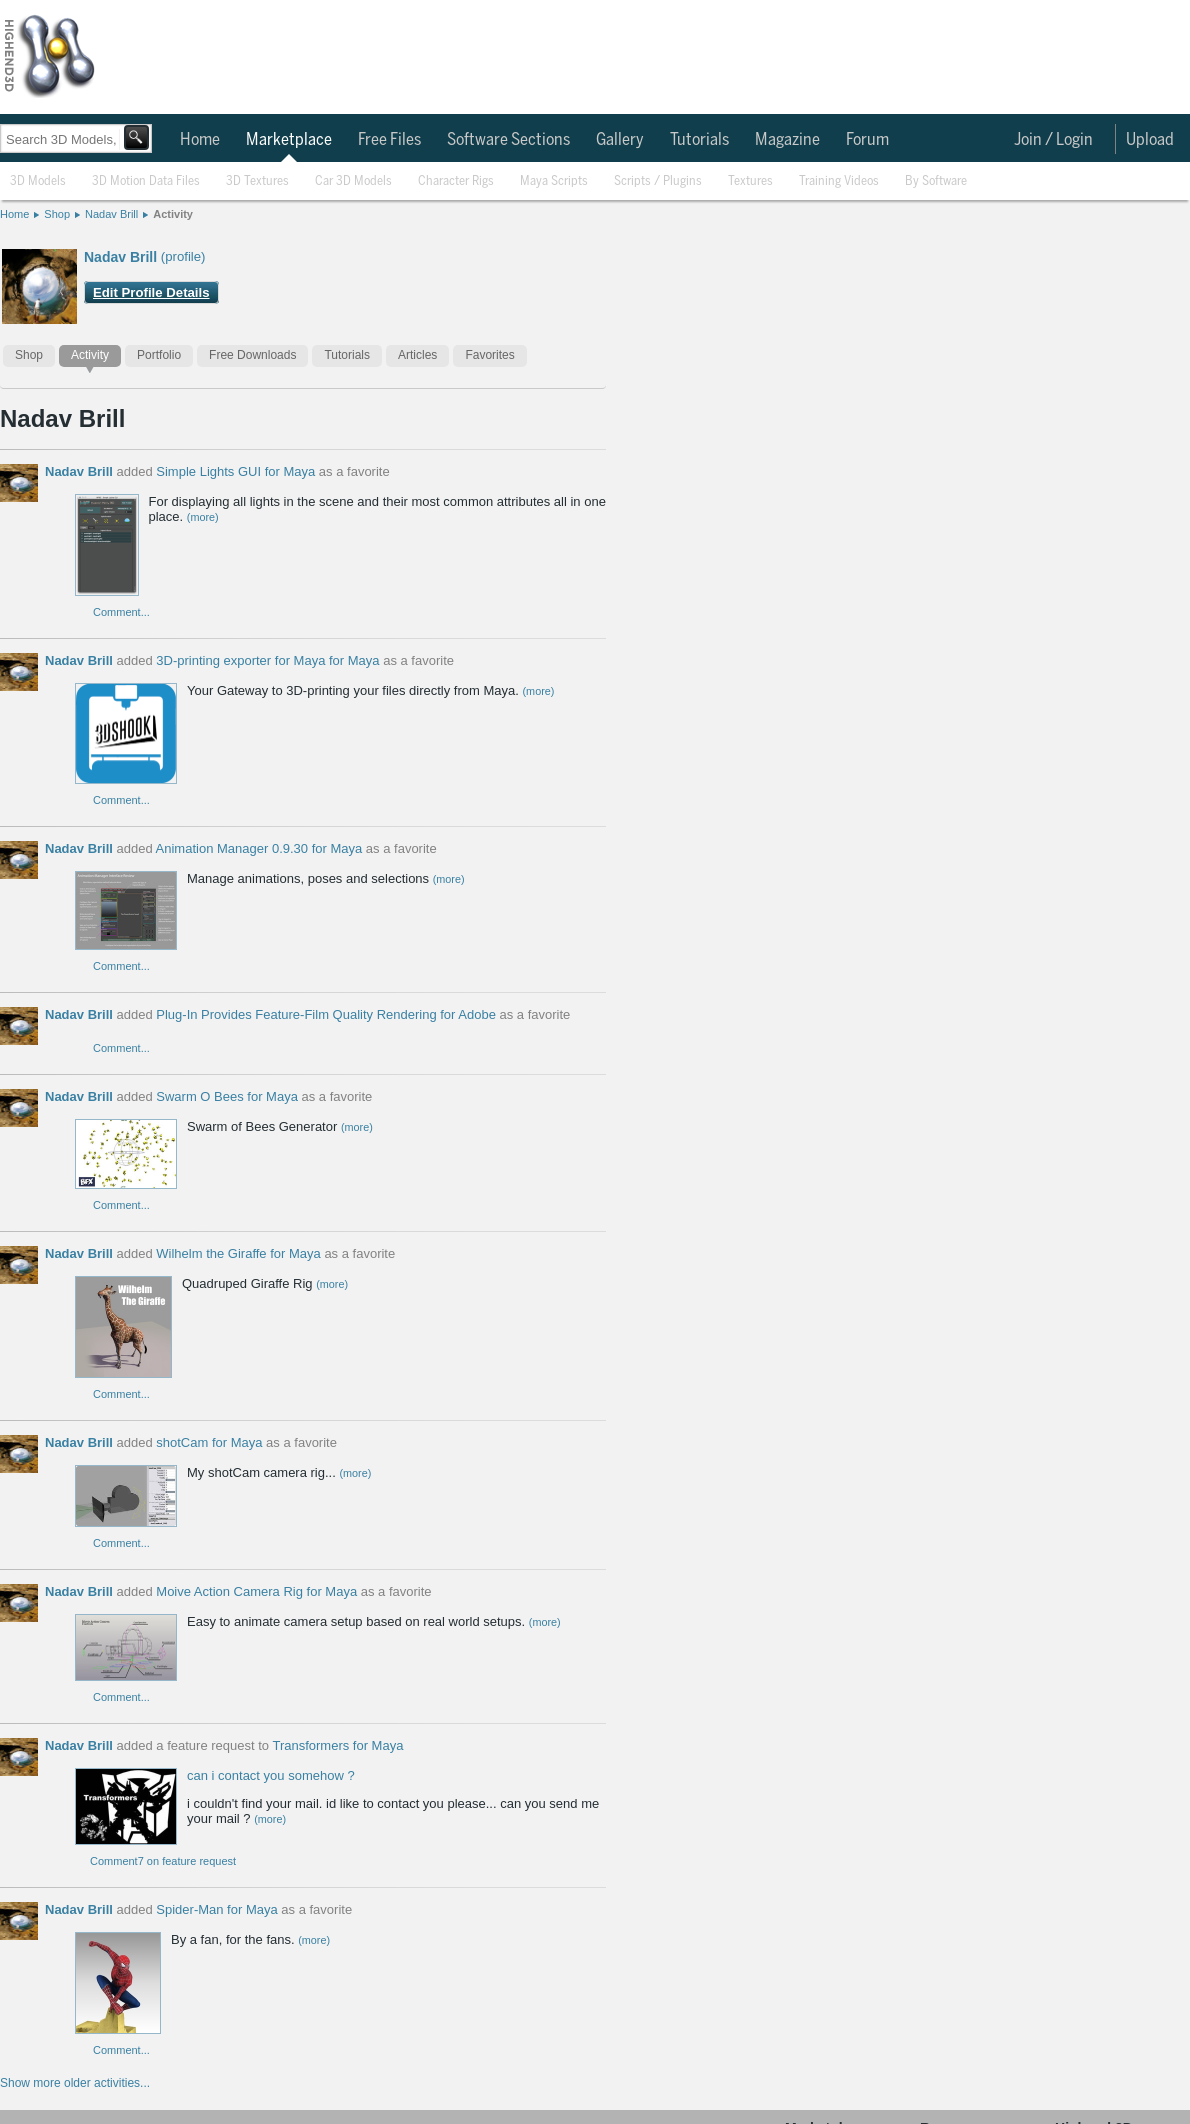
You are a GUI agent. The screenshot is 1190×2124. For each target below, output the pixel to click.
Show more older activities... (75, 2083)
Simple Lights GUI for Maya (235, 471)
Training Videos (839, 181)
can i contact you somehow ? (271, 1775)
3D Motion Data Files (146, 181)
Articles (417, 355)
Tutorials (699, 140)
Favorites (489, 355)
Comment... (121, 612)
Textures (750, 181)
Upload (1150, 140)
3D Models (38, 181)
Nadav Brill (111, 214)
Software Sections (508, 140)
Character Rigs (456, 181)
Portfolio (159, 355)
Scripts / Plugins (658, 181)
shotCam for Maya (209, 1442)
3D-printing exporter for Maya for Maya (267, 660)
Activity (173, 214)
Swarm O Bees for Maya (227, 1096)
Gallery (620, 140)
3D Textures (257, 181)
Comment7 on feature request (163, 1861)
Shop (57, 214)
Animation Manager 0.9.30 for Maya (259, 848)
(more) (203, 517)
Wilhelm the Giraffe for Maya (238, 1253)
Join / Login (1053, 140)
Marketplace (289, 140)
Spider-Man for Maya (216, 1909)
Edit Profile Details (151, 292)
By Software (936, 181)
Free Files (389, 140)
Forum (867, 140)
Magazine (787, 140)
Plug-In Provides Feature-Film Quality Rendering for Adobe (326, 1014)
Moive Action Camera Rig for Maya (256, 1591)
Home (200, 140)
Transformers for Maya (337, 1745)
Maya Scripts (554, 181)
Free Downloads (252, 355)
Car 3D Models (353, 181)
